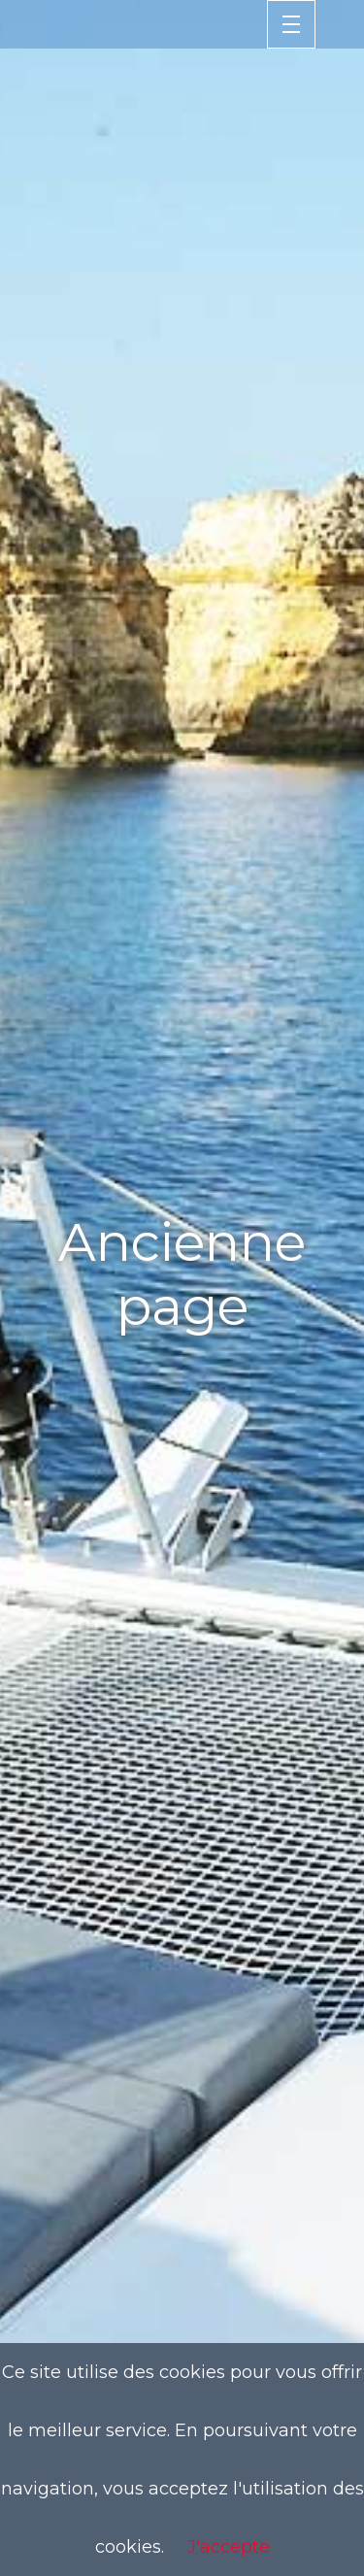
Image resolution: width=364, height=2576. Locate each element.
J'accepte (228, 2547)
